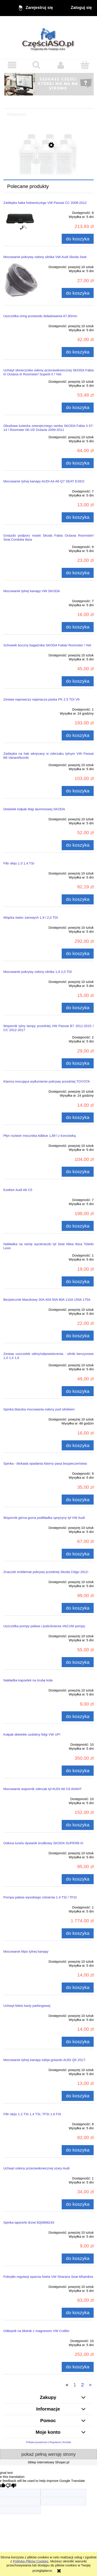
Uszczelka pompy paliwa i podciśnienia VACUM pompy (44, 1626)
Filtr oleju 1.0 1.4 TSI (18, 863)
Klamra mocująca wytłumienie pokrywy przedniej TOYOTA (46, 1081)
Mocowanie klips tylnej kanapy (25, 1951)
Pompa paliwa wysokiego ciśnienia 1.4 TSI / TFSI (40, 1897)
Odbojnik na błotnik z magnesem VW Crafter (36, 2331)
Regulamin (55, 2442)
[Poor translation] (11, 2486)
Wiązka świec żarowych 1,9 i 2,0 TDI (30, 917)
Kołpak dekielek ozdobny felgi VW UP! (31, 1734)
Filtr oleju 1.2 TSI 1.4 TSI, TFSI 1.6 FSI (32, 2114)
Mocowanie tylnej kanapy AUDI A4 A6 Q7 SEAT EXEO (43, 481)
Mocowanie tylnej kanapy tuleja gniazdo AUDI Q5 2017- (44, 2060)
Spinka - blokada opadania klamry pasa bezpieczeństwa (45, 1463)
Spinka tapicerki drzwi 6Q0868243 (28, 2222)
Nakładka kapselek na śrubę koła (28, 1680)
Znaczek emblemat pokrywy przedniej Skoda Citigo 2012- (46, 1572)
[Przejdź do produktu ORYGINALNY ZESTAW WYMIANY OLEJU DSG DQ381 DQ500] (48, 168)
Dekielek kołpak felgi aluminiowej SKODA (34, 809)
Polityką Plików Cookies (30, 2561)
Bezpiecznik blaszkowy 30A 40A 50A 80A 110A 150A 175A (46, 1299)
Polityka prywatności (37, 2442)
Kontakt (67, 2442)
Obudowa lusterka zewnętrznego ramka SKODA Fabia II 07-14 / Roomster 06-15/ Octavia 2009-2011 (48, 428)
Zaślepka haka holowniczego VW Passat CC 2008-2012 (45, 203)
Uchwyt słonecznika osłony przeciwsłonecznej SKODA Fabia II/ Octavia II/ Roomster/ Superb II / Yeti (48, 372)
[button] (12, 65)
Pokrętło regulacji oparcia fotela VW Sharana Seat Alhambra (48, 2276)
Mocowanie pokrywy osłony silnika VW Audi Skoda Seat (44, 257)
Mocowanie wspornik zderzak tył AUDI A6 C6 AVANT (42, 1789)
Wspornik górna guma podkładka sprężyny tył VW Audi (44, 1518)
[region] (48, 86)
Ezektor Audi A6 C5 (17, 1190)
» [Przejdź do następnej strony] (90, 2385)
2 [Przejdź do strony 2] (82, 2385)
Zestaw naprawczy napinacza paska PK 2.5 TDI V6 (41, 699)
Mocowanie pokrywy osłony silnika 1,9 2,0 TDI (37, 972)
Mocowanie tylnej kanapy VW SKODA (31, 591)
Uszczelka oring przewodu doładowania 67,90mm (40, 316)
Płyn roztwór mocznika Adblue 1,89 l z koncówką (39, 1135)
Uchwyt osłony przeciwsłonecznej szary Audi (36, 2168)
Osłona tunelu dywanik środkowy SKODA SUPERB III (43, 1843)
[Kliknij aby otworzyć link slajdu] (48, 86)
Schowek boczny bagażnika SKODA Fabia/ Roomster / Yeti (47, 645)
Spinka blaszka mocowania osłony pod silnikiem (39, 1409)
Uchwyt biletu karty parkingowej (26, 2005)
